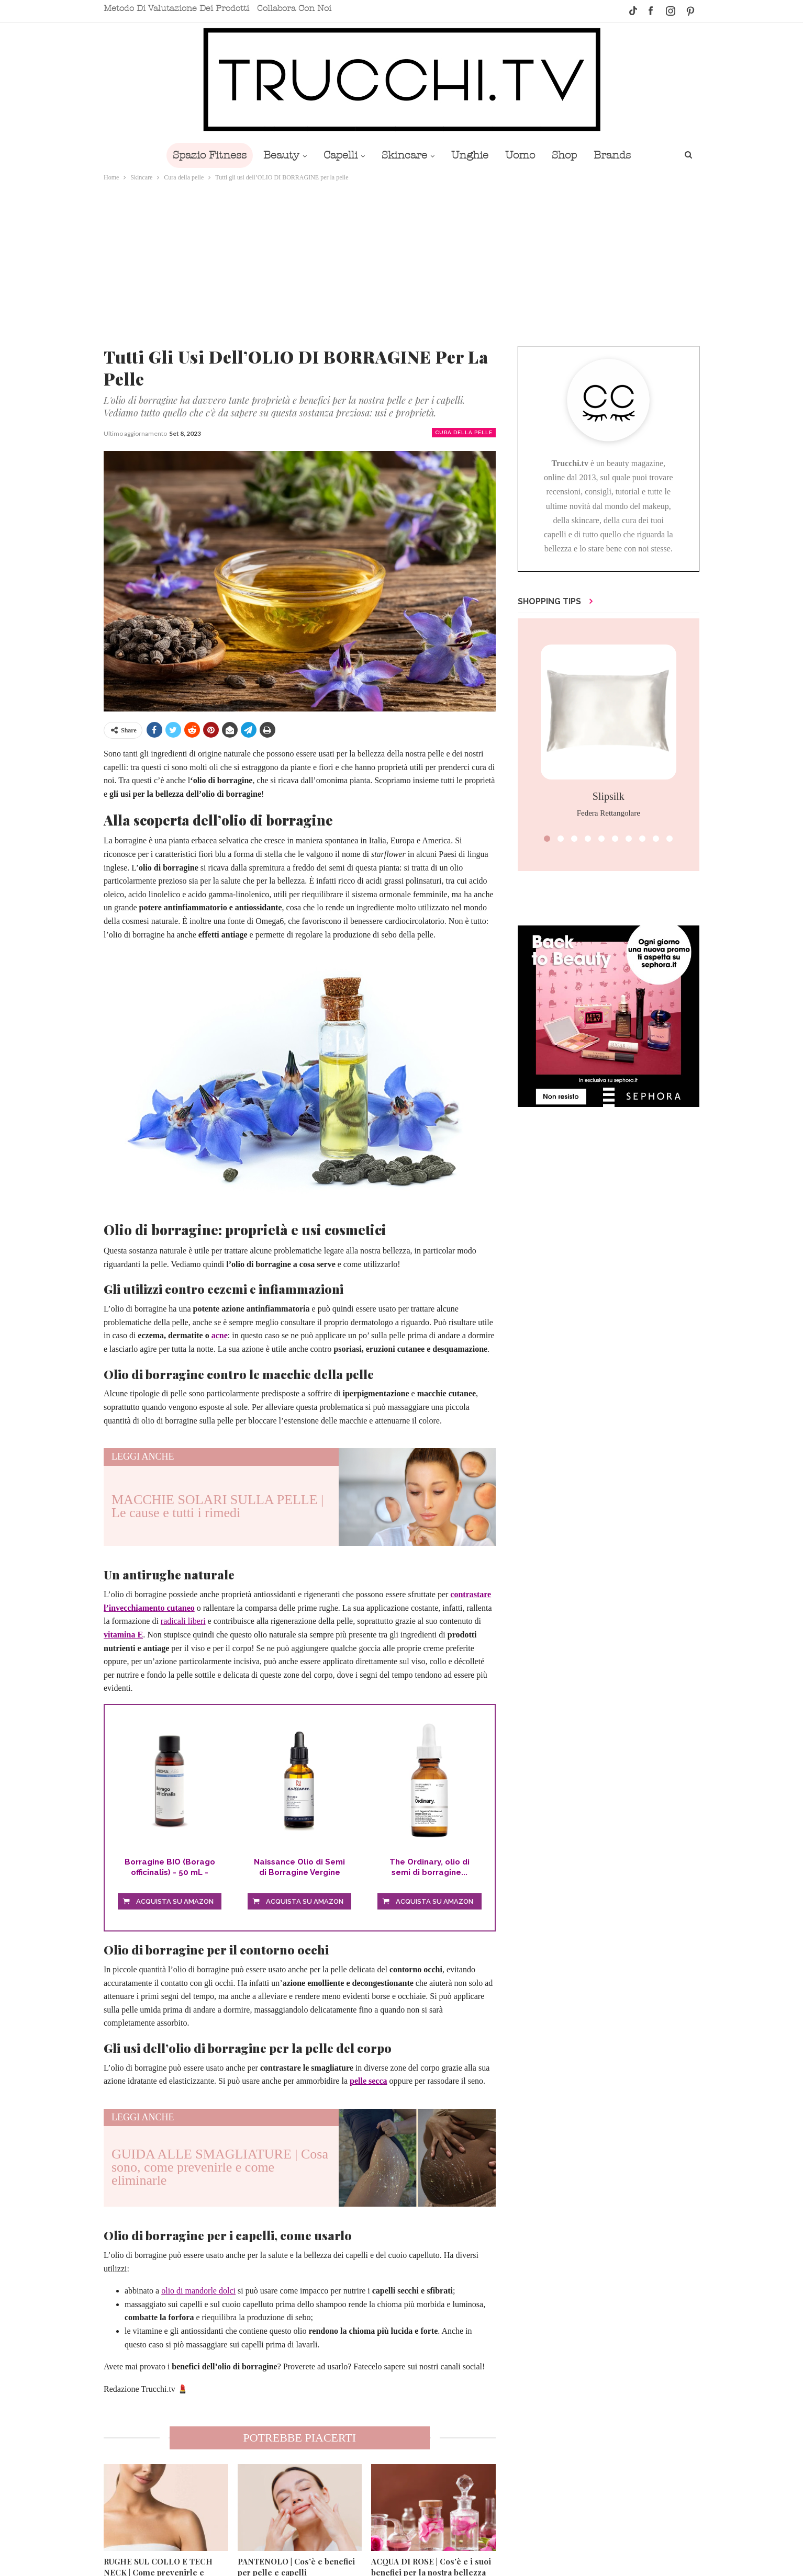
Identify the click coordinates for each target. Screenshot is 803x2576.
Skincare (403, 155)
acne (219, 1335)
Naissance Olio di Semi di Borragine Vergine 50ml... (299, 1867)
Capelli (337, 155)
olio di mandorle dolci (198, 2290)
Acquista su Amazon (175, 1901)
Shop (569, 155)
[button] (547, 838)
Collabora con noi (294, 8)
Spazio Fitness (202, 155)
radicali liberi (183, 1621)
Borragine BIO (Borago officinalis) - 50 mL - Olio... (170, 1867)
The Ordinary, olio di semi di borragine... (429, 1867)
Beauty (276, 155)
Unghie (470, 155)
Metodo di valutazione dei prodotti (176, 8)
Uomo (523, 155)
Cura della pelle (464, 432)
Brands (619, 155)
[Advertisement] (401, 261)
